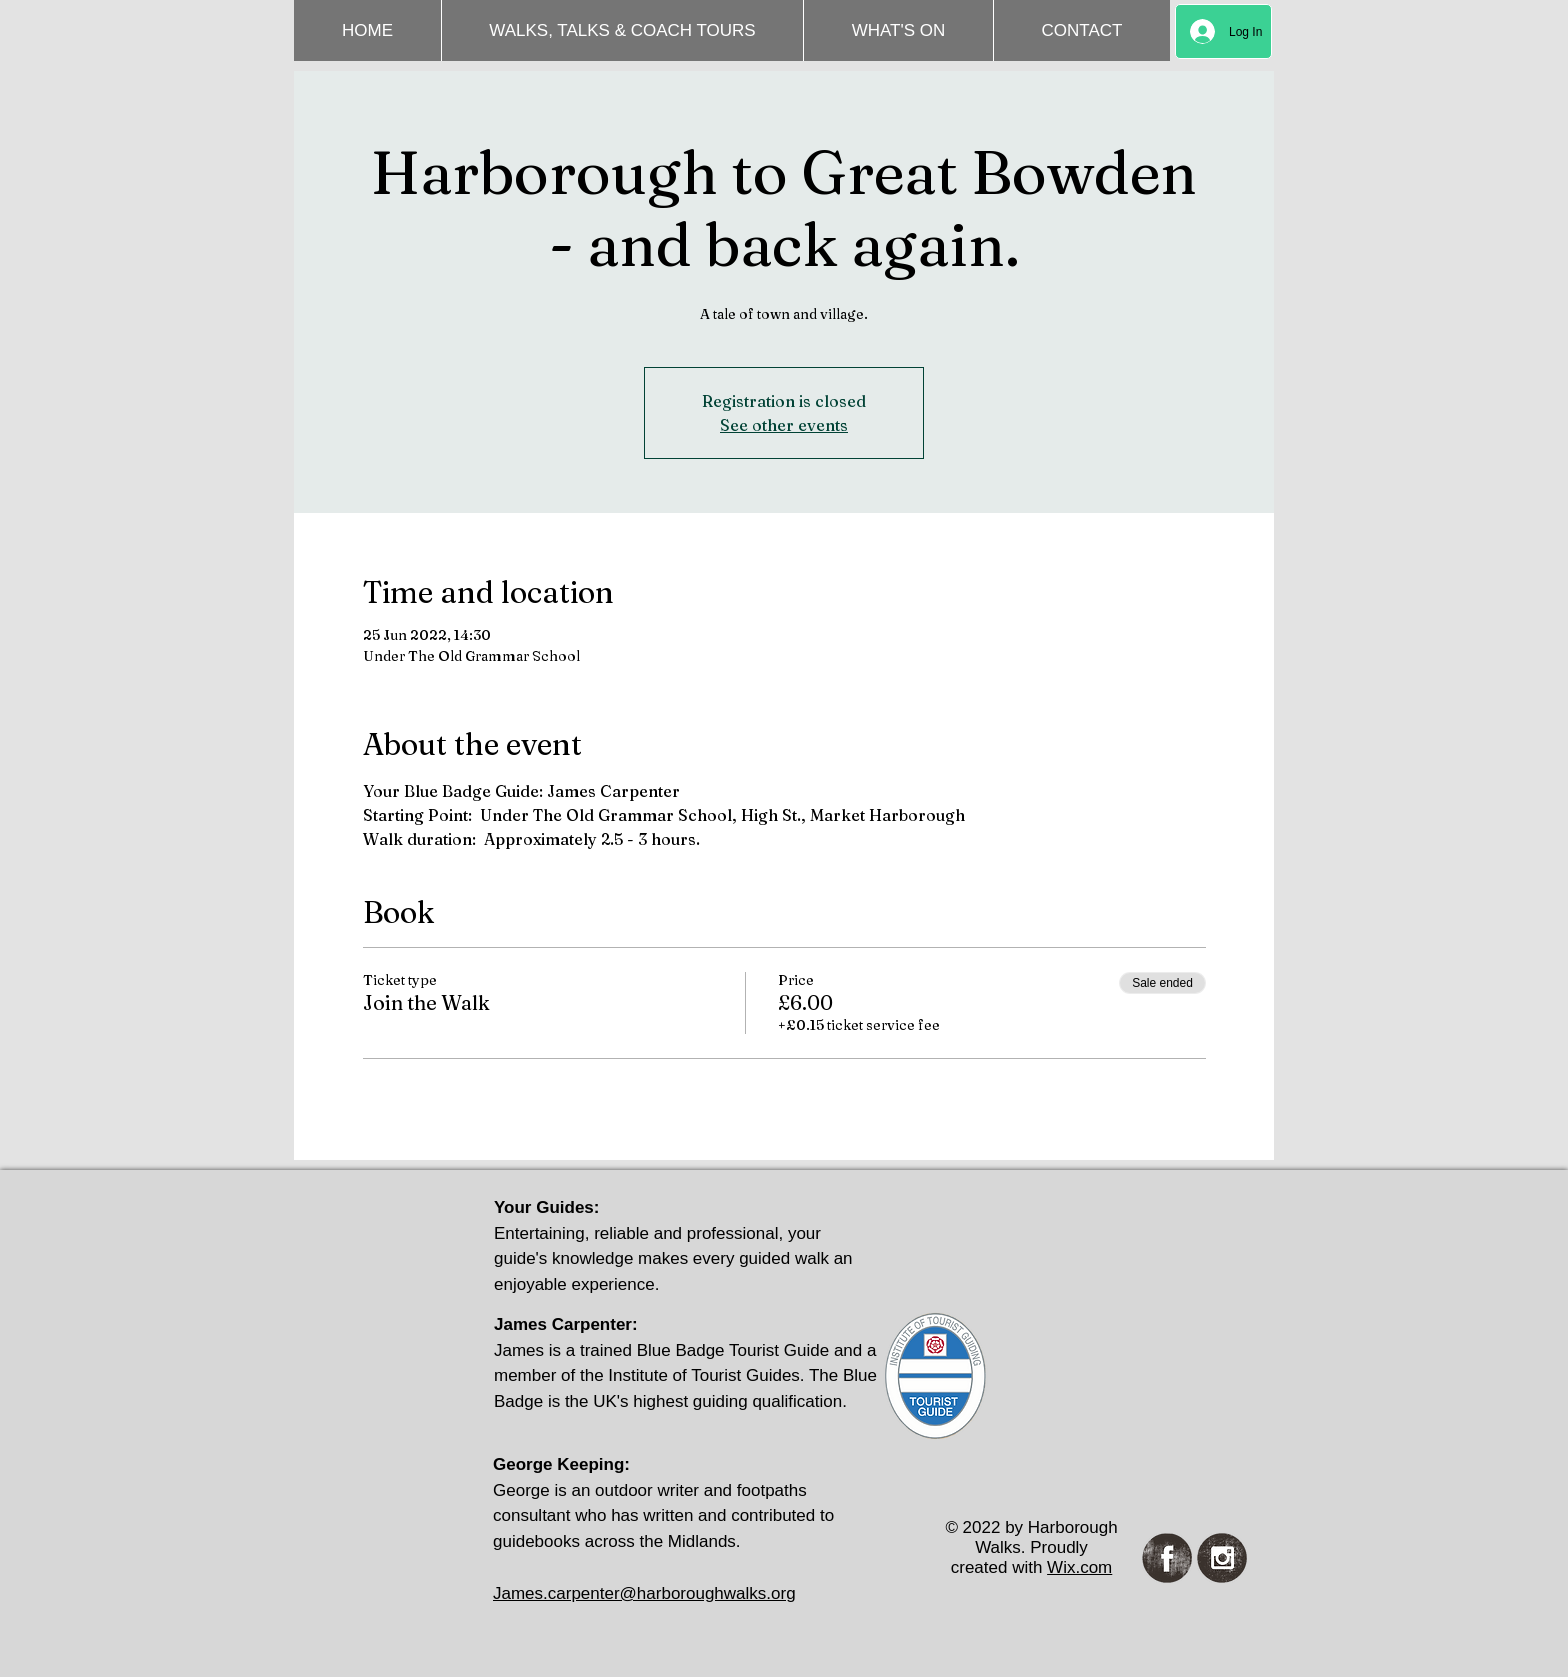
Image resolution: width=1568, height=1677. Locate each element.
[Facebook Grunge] (1167, 1558)
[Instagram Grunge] (1222, 1558)
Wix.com (1079, 1567)
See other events (784, 425)
